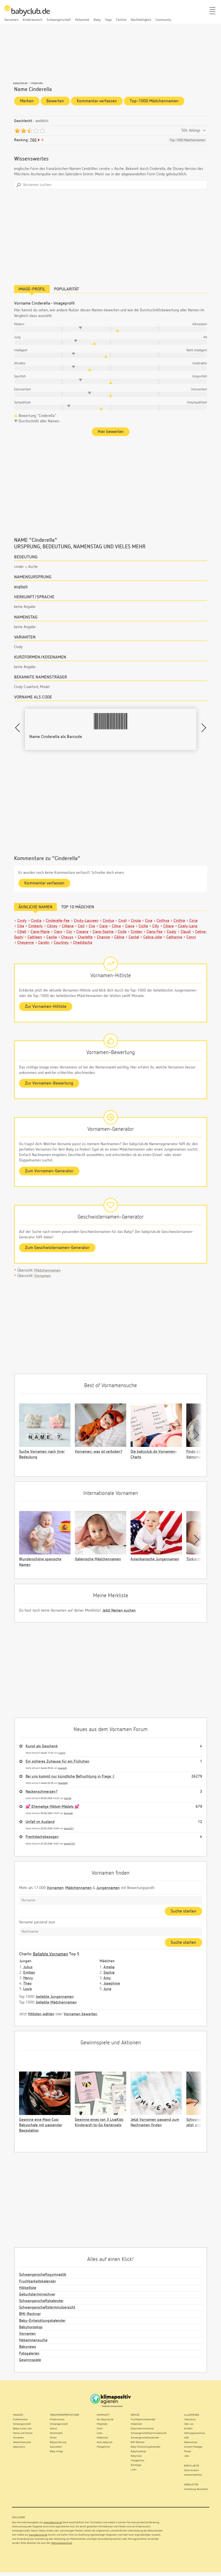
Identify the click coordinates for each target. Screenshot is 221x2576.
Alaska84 (63, 1783)
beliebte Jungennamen (55, 1997)
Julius (28, 1967)
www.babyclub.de (53, 2522)
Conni (191, 937)
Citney (52, 926)
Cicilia (143, 926)
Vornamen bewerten (80, 2014)
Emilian (29, 1973)
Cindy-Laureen (86, 921)
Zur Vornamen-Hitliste (45, 1006)
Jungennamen (108, 1888)
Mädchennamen (47, 1270)
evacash (62, 1768)
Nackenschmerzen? (41, 1792)
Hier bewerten (111, 432)
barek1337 (69, 1844)
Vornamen (42, 1276)
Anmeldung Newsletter (196, 2489)
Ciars (58, 932)
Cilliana (68, 926)
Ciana (129, 926)
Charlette (85, 937)
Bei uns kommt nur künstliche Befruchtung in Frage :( (70, 1776)
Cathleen (35, 937)
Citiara (168, 926)
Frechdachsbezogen (42, 1837)
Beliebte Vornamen (50, 1954)
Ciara (103, 926)
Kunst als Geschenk (42, 1746)
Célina (119, 937)
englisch (21, 587)
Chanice (103, 937)
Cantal (134, 937)
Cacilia (51, 937)
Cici (69, 932)
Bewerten (55, 101)
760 (37, 140)
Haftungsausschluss (61, 2543)
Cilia (20, 926)
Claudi (186, 932)
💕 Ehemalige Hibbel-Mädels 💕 (52, 1807)
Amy (107, 1978)
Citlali (21, 932)
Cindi (122, 921)
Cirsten (136, 932)
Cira (92, 926)
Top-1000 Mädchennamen (154, 101)
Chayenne (25, 943)
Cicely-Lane (187, 926)
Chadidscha (82, 943)
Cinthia (179, 921)
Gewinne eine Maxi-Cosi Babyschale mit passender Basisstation (40, 2125)
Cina (148, 921)
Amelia (109, 1967)
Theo (27, 1983)
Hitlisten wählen (41, 2014)
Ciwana (82, 932)
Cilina (116, 926)
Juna (107, 1989)
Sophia (109, 1973)
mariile (67, 1798)
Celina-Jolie (152, 937)
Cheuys (67, 937)
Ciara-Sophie (103, 932)
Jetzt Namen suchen (119, 1610)
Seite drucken (191, 2470)
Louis (27, 1989)
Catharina (174, 937)
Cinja (193, 921)
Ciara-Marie (40, 932)
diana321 (69, 1828)
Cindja (36, 921)
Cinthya (163, 921)
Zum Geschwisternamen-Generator (57, 1248)
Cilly (155, 926)
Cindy (22, 921)
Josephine (111, 1983)
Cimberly (35, 926)
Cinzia (136, 921)
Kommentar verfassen (97, 101)
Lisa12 (61, 1753)
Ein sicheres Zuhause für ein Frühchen (57, 1761)
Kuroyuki (68, 1813)
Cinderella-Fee (58, 921)
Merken (27, 101)
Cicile (122, 932)
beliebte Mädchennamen (56, 2002)
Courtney (61, 943)
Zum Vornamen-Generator (49, 1171)
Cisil (81, 926)
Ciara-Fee (154, 932)
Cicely (171, 932)
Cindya (108, 921)
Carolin (43, 943)
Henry (28, 1978)
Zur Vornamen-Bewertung (49, 1083)
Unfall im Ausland (40, 1822)
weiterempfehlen (193, 2475)
